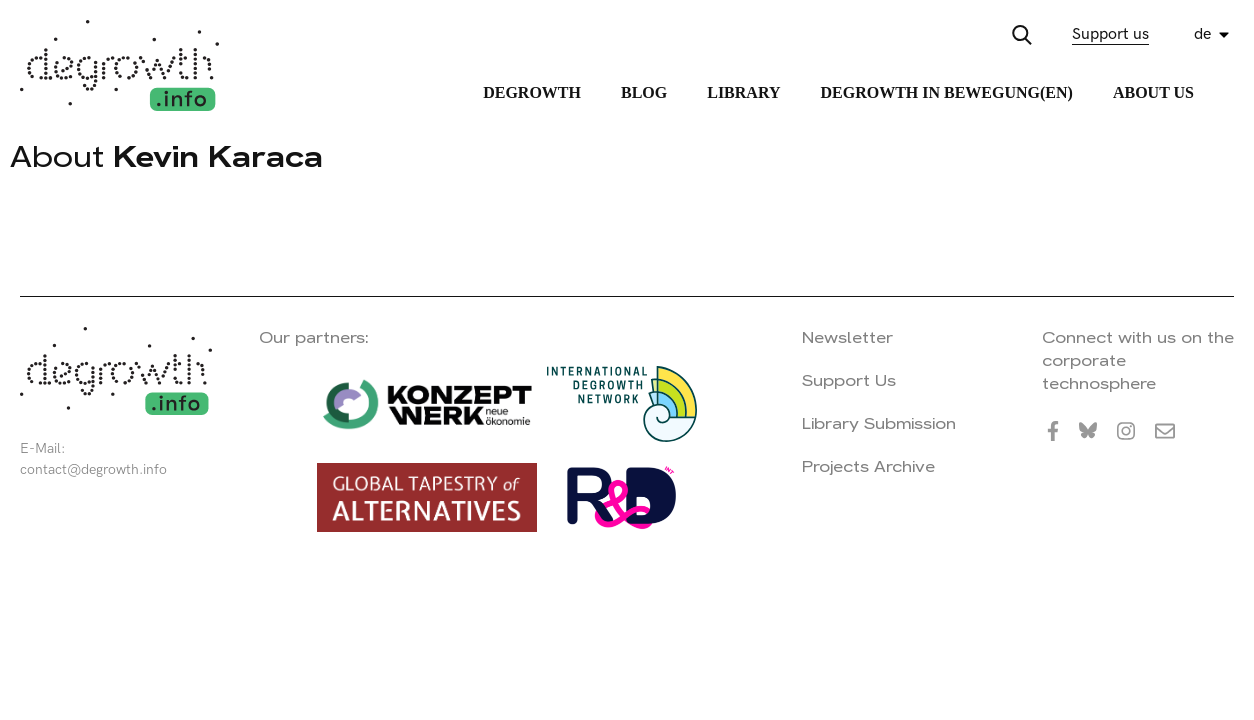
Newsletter (847, 337)
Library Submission (879, 423)
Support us (1110, 34)
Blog (644, 92)
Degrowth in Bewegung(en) (946, 92)
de (1202, 34)
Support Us (849, 380)
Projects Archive (868, 466)
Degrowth (532, 92)
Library (743, 92)
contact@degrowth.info (93, 469)
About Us (1153, 92)
